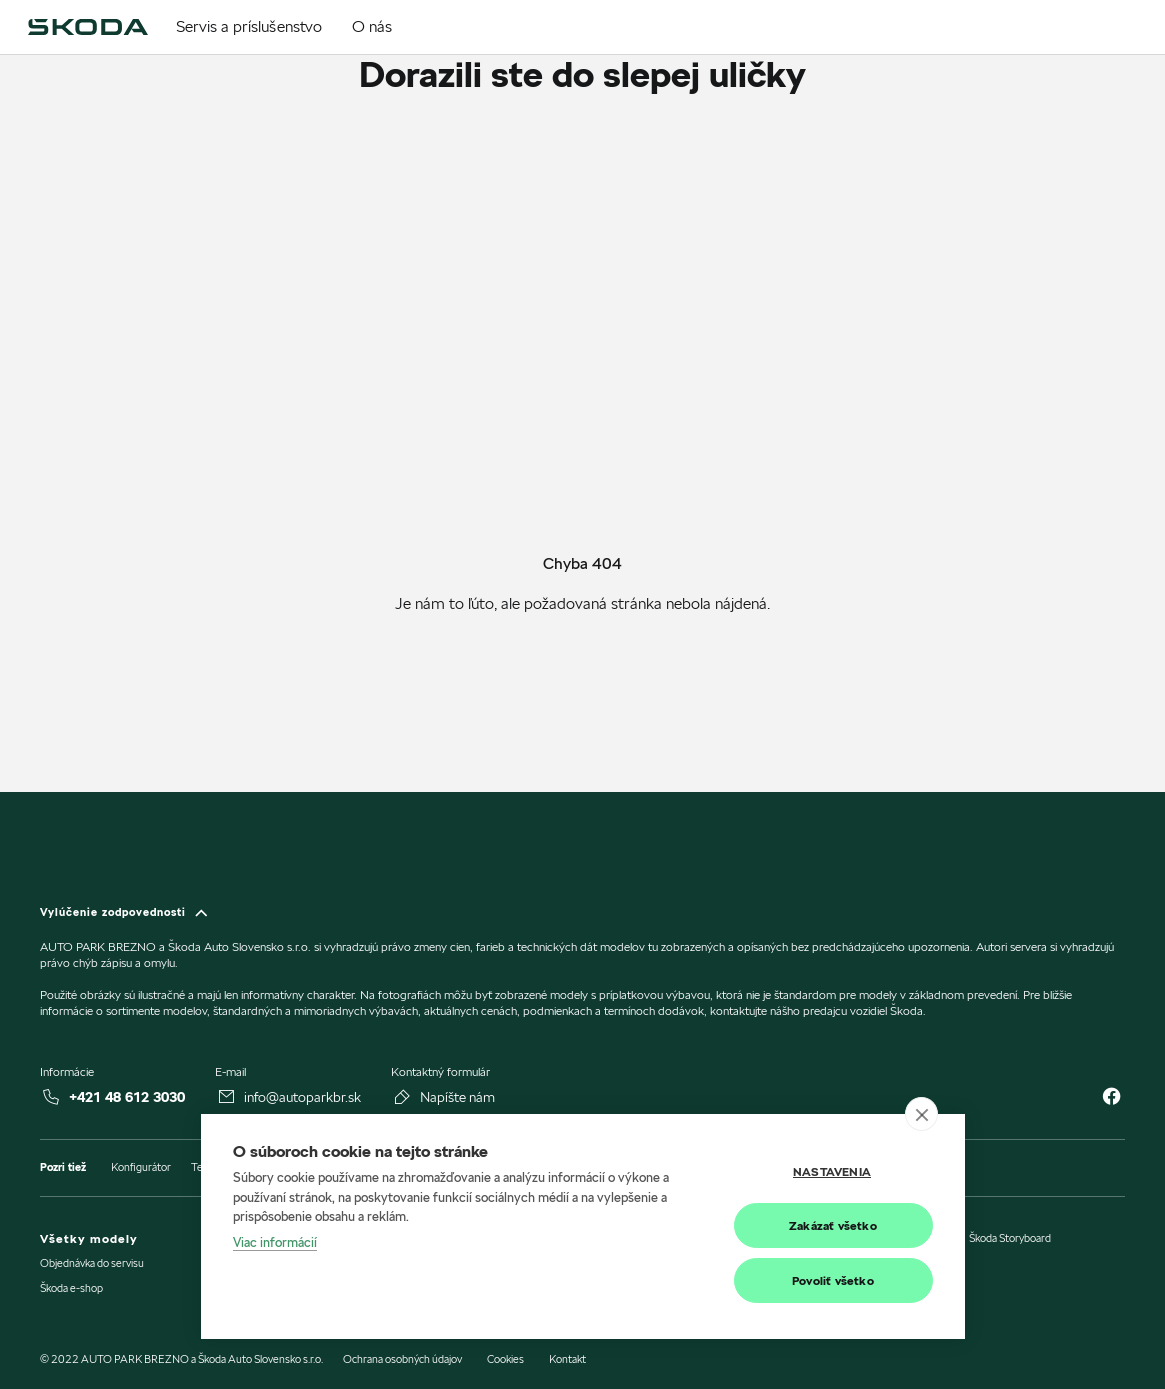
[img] (87, 27)
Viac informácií (275, 1242)
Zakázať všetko (833, 1225)
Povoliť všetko (833, 1280)
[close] (921, 1114)
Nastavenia (832, 1171)
